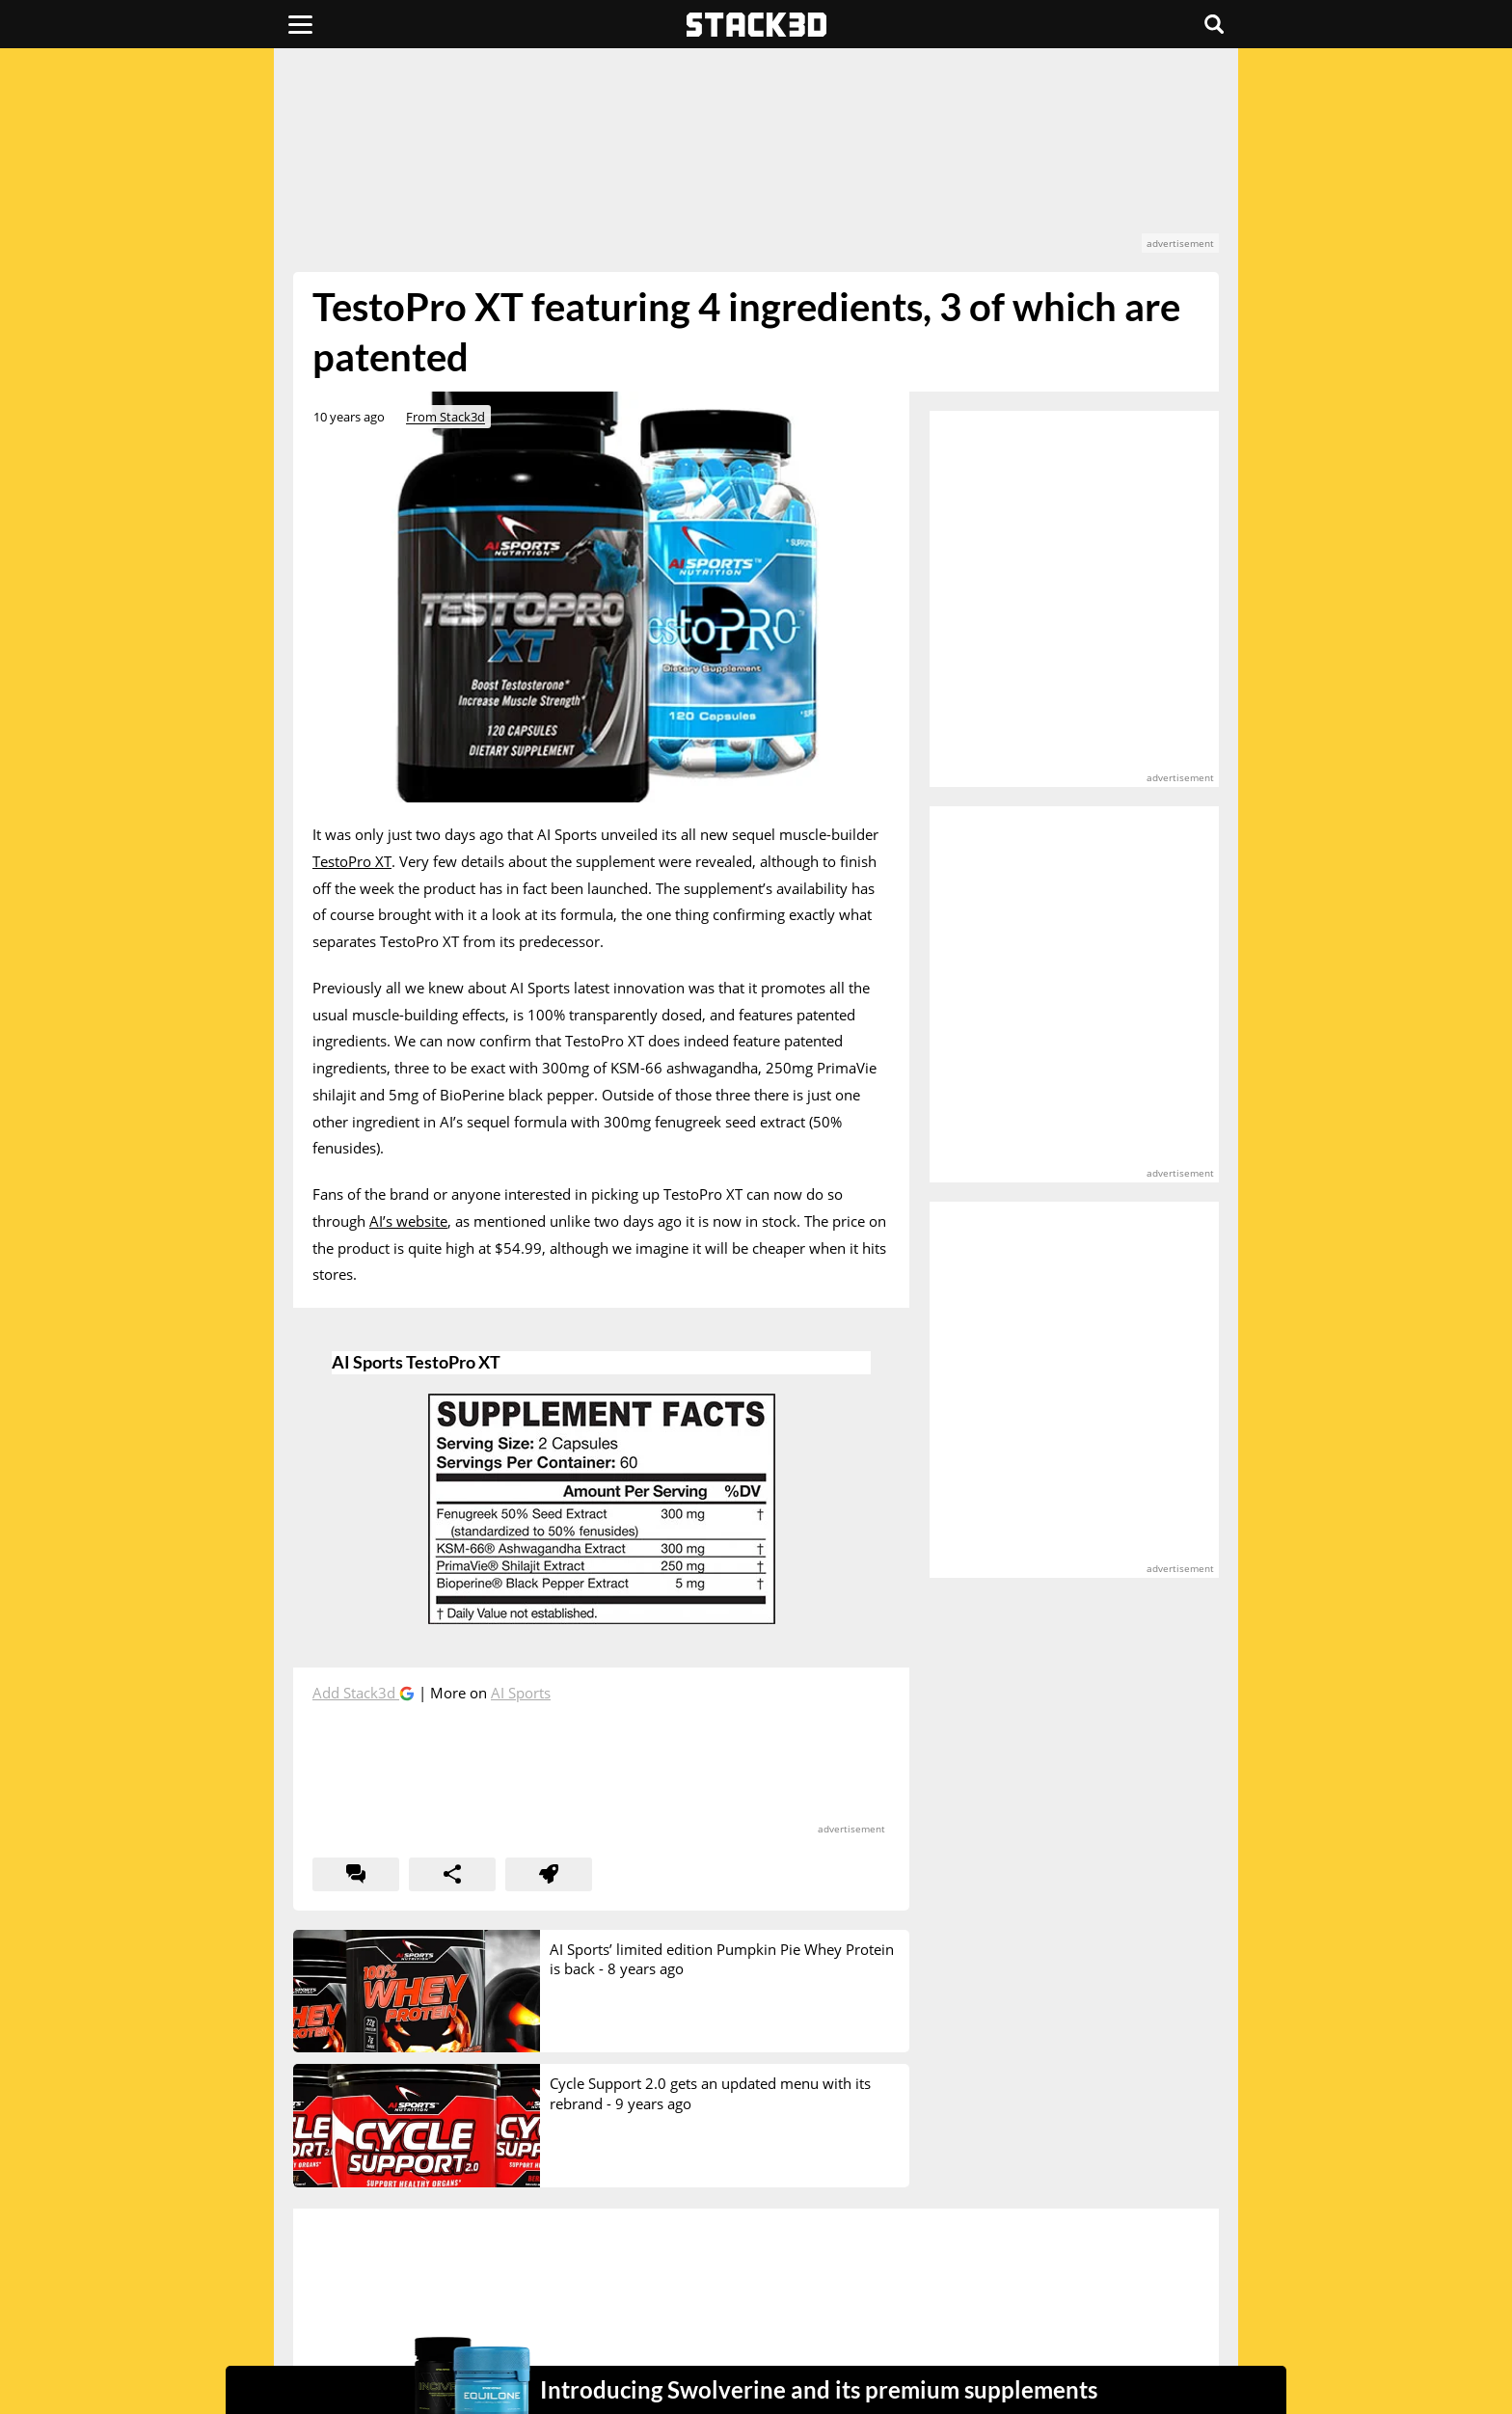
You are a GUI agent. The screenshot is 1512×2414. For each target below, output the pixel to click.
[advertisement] (153, 429)
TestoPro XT (352, 861)
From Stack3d (445, 416)
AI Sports (521, 1692)
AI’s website (408, 1221)
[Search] (1214, 24)
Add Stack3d (355, 1692)
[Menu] (300, 24)
